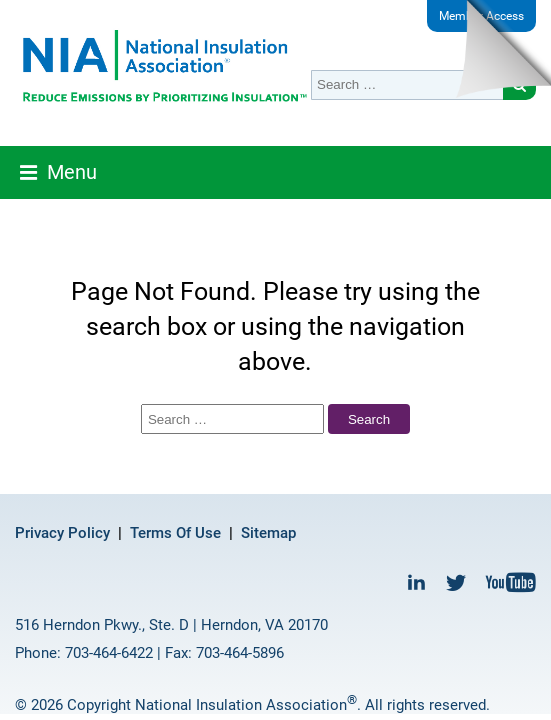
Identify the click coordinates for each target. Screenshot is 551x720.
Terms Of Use (175, 533)
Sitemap (268, 533)
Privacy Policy (62, 533)
